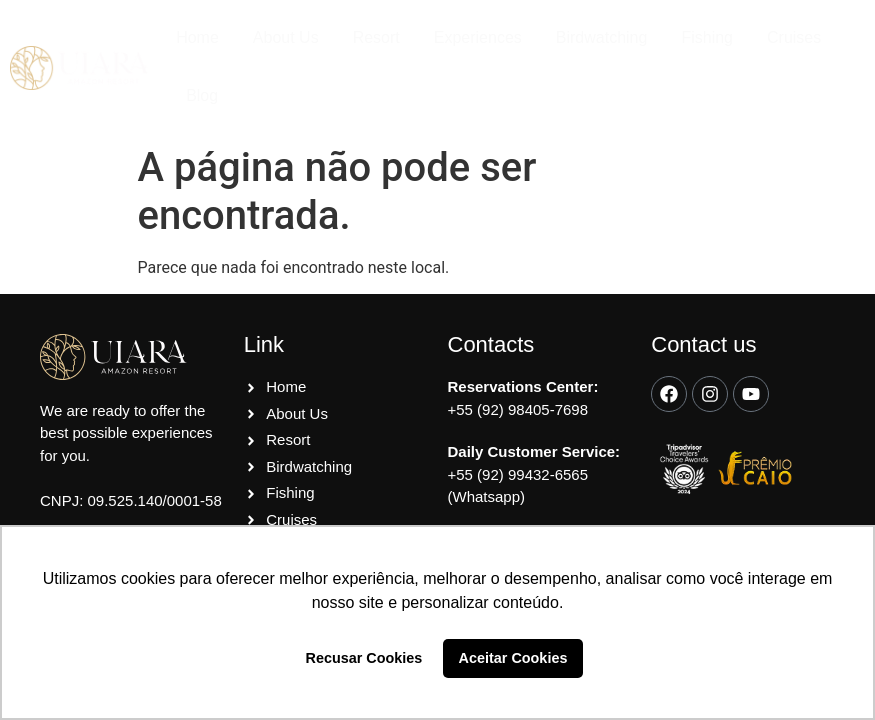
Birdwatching (602, 37)
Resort (376, 37)
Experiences (478, 37)
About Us (286, 37)
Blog (202, 95)
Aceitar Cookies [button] (513, 658)
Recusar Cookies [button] (364, 658)
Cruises (794, 37)
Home (197, 37)
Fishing (707, 37)
